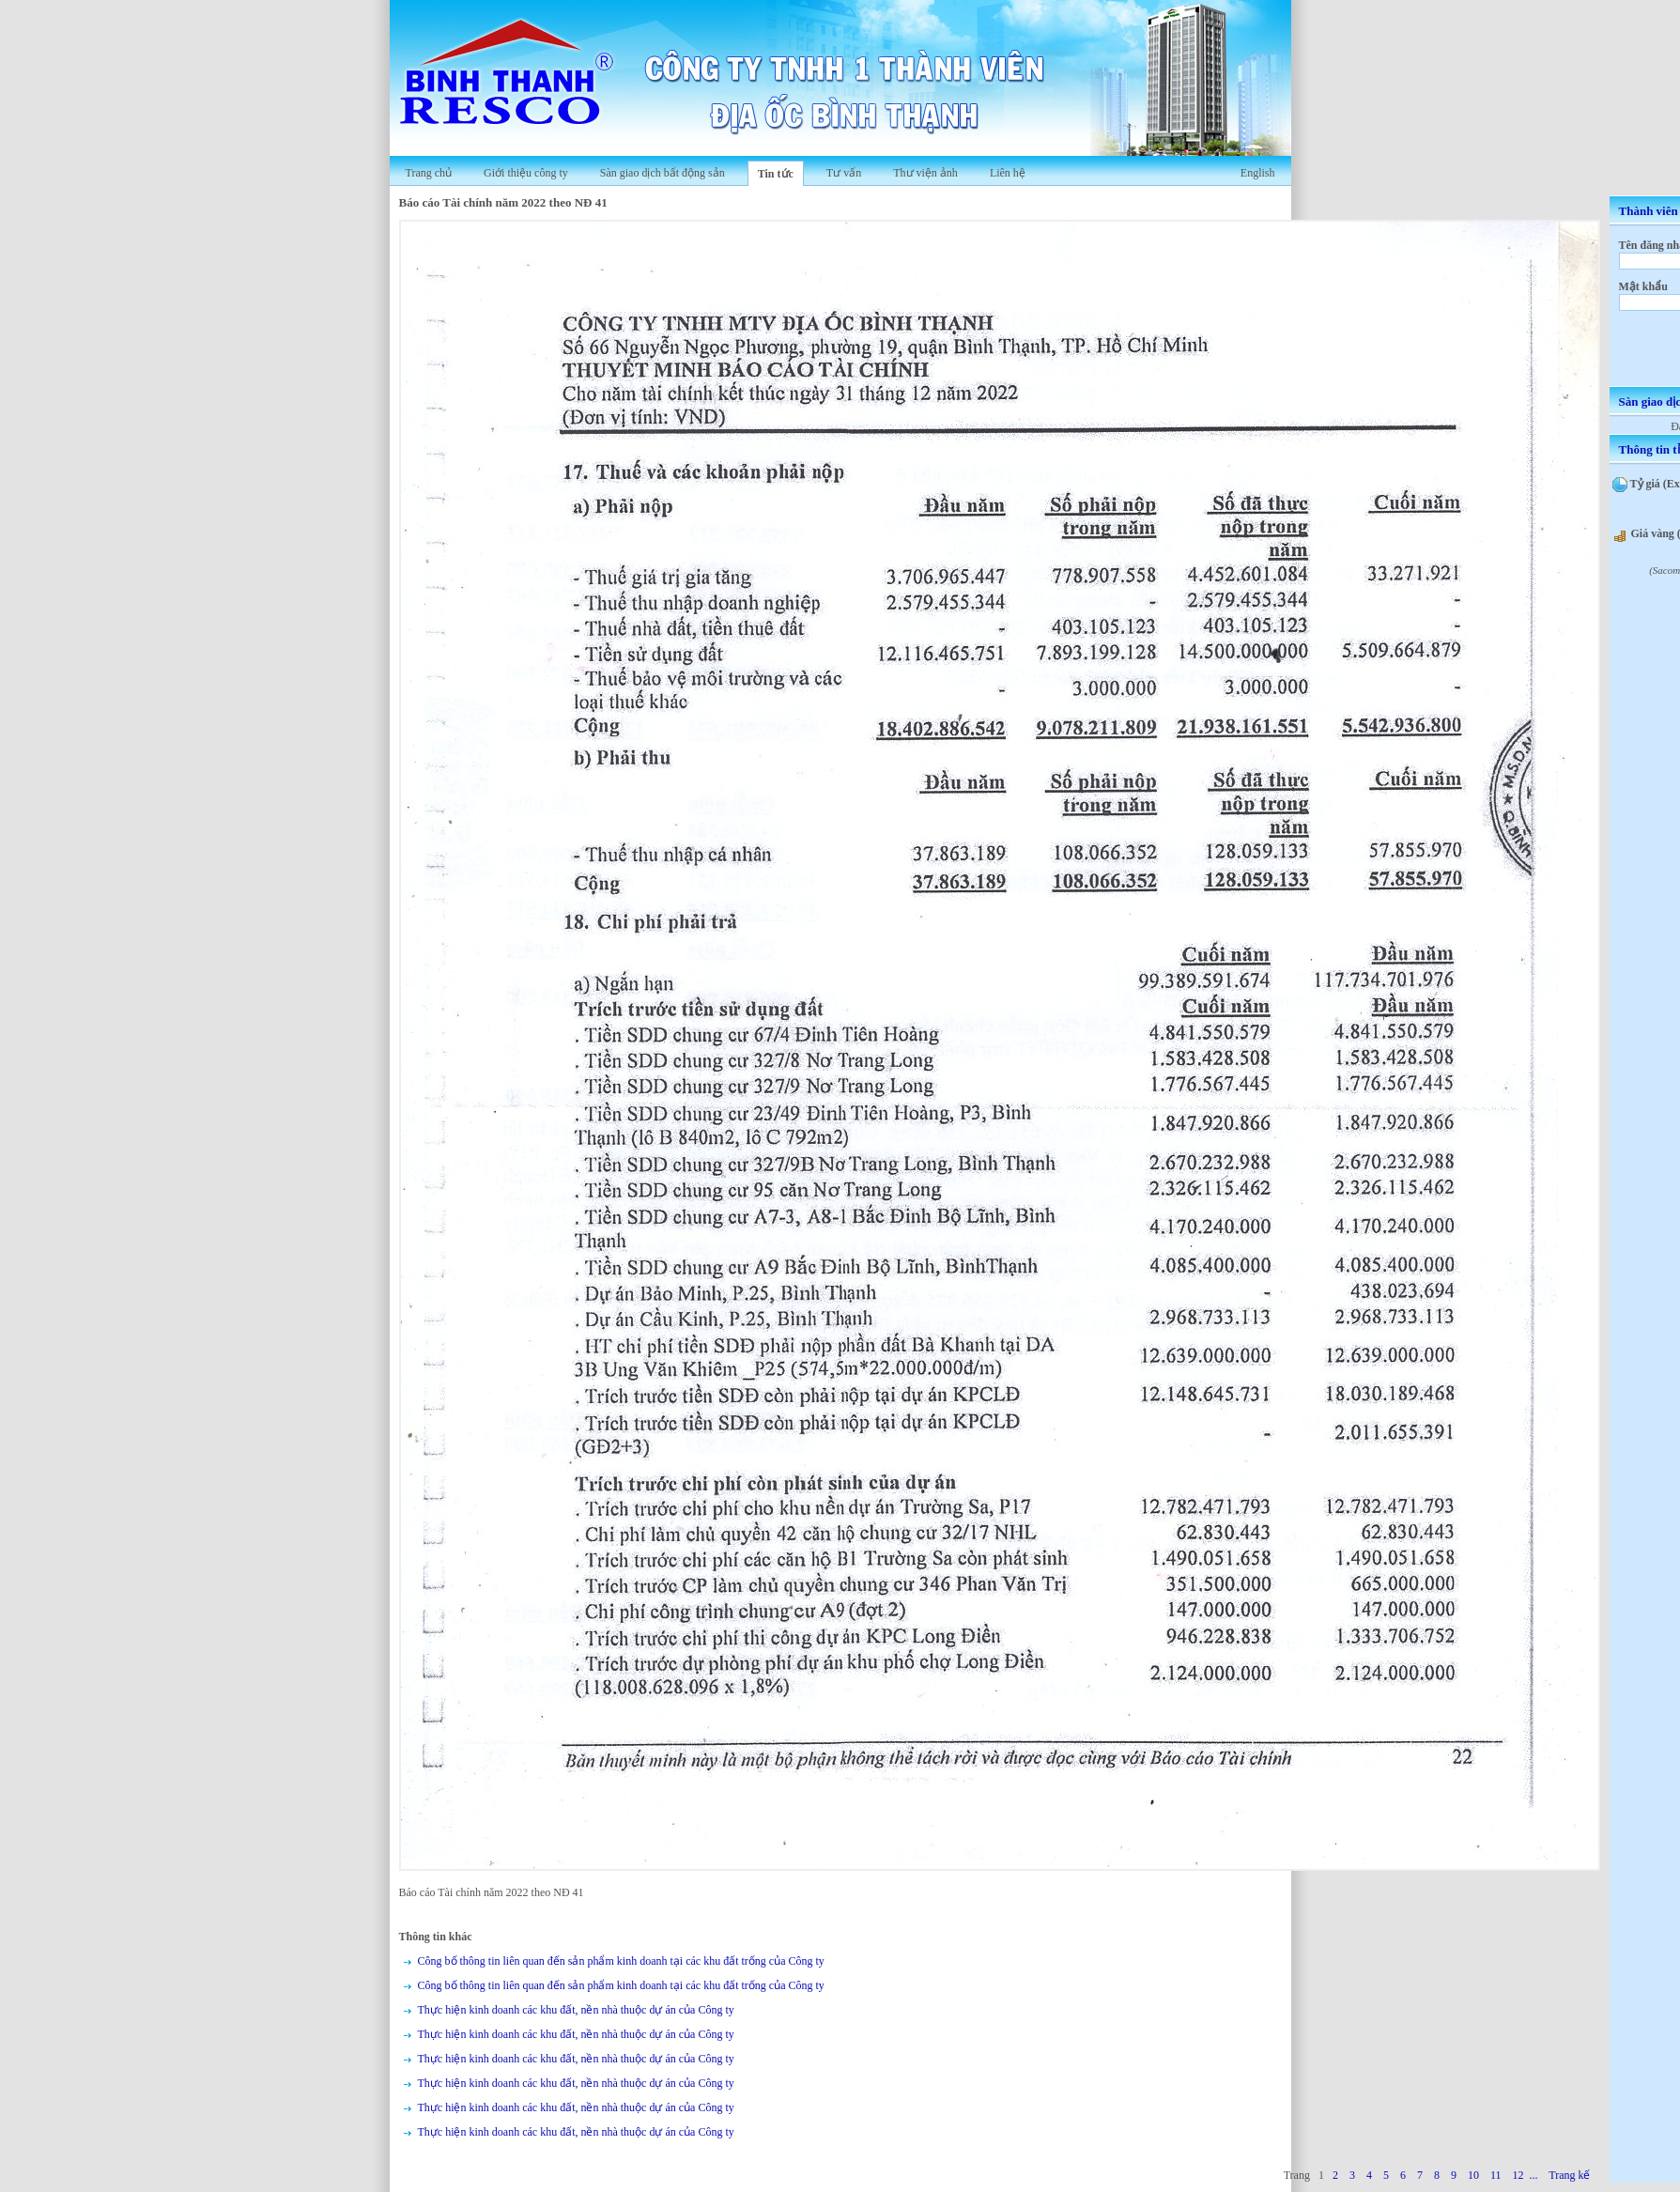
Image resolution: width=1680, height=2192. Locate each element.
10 (1473, 2175)
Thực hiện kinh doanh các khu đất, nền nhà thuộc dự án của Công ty (576, 2009)
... (1533, 2175)
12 (1517, 2175)
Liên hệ (1007, 172)
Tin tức (776, 173)
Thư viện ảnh (925, 172)
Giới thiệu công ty (526, 172)
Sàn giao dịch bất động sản (662, 172)
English (1258, 172)
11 (1496, 2175)
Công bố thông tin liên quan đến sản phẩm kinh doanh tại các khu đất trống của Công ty (621, 1961)
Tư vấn (843, 172)
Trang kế (1569, 2175)
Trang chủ (429, 172)
